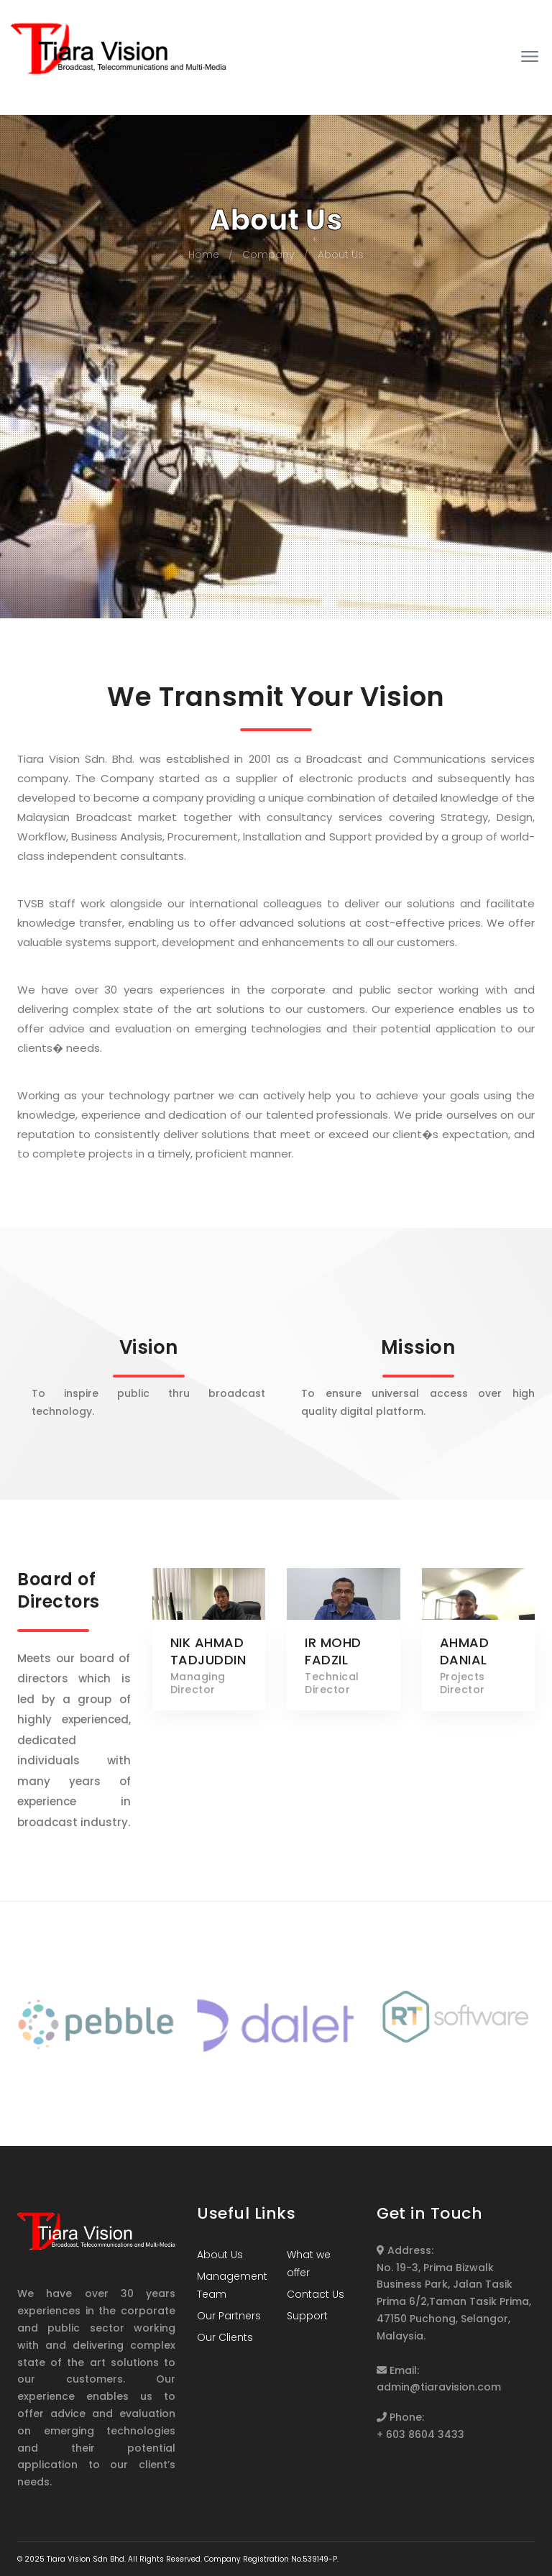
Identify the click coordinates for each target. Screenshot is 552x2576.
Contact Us (315, 2294)
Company (268, 254)
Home (203, 254)
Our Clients (225, 2337)
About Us (341, 254)
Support (307, 2316)
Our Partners (229, 2316)
